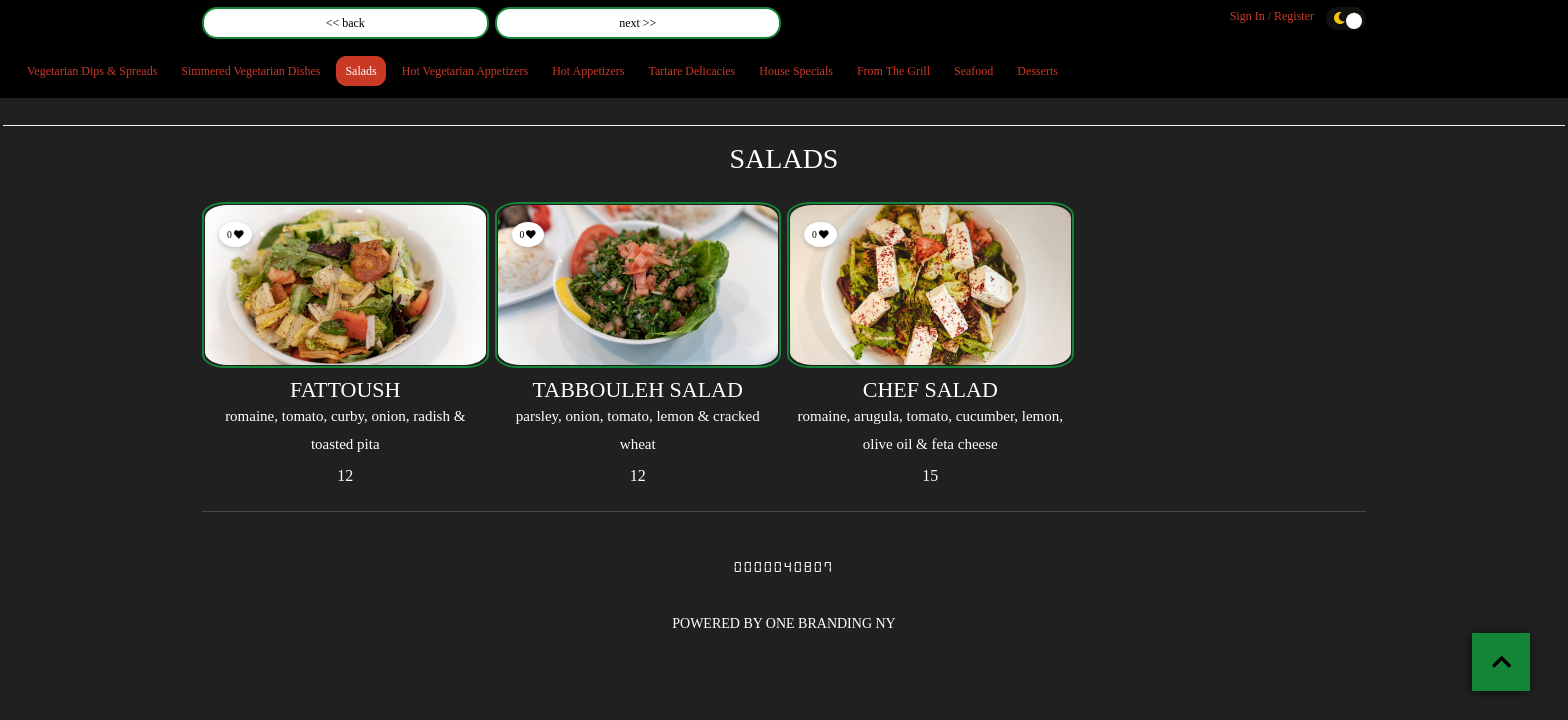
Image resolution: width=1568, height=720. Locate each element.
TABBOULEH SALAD (638, 389)
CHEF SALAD (930, 389)
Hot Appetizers (588, 71)
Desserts (1037, 71)
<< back (345, 23)
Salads (360, 71)
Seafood (973, 71)
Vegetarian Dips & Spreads (92, 71)
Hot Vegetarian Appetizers (465, 71)
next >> (637, 23)
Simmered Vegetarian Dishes (250, 71)
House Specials (796, 71)
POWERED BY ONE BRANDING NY (783, 623)
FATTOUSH (345, 389)
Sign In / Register (1272, 16)
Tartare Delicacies (691, 71)
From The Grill (893, 71)
